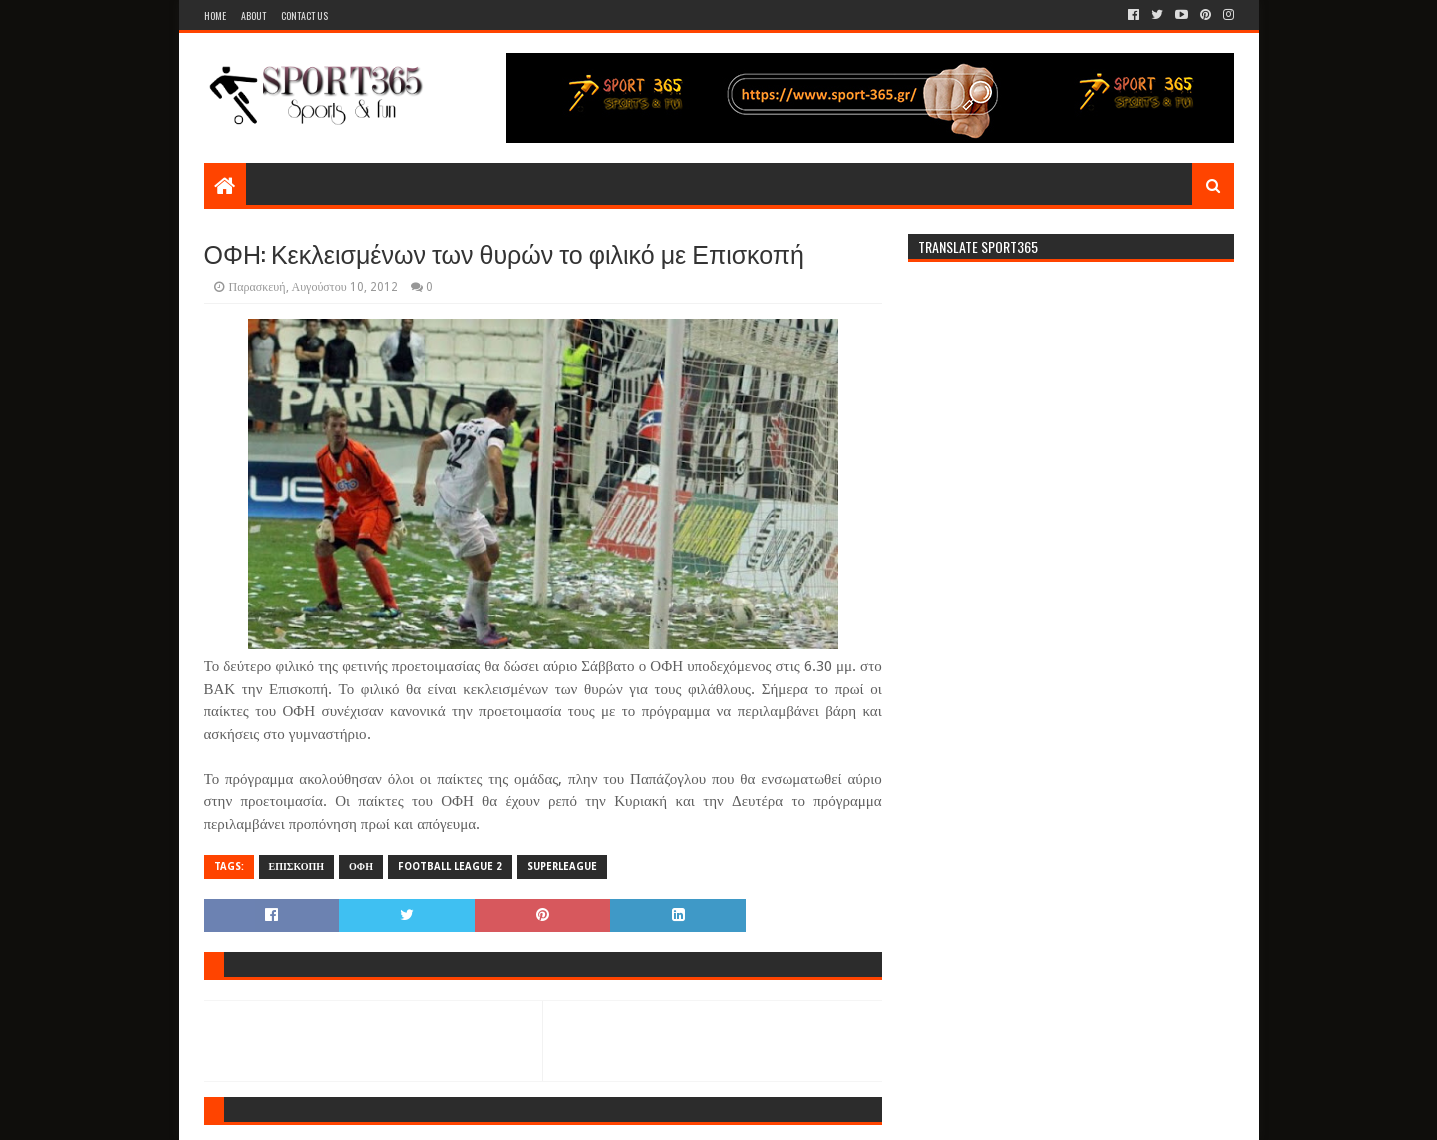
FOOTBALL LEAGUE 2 (450, 866)
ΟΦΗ (361, 866)
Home (215, 15)
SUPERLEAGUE (562, 866)
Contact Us (304, 15)
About (253, 15)
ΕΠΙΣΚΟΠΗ (297, 866)
